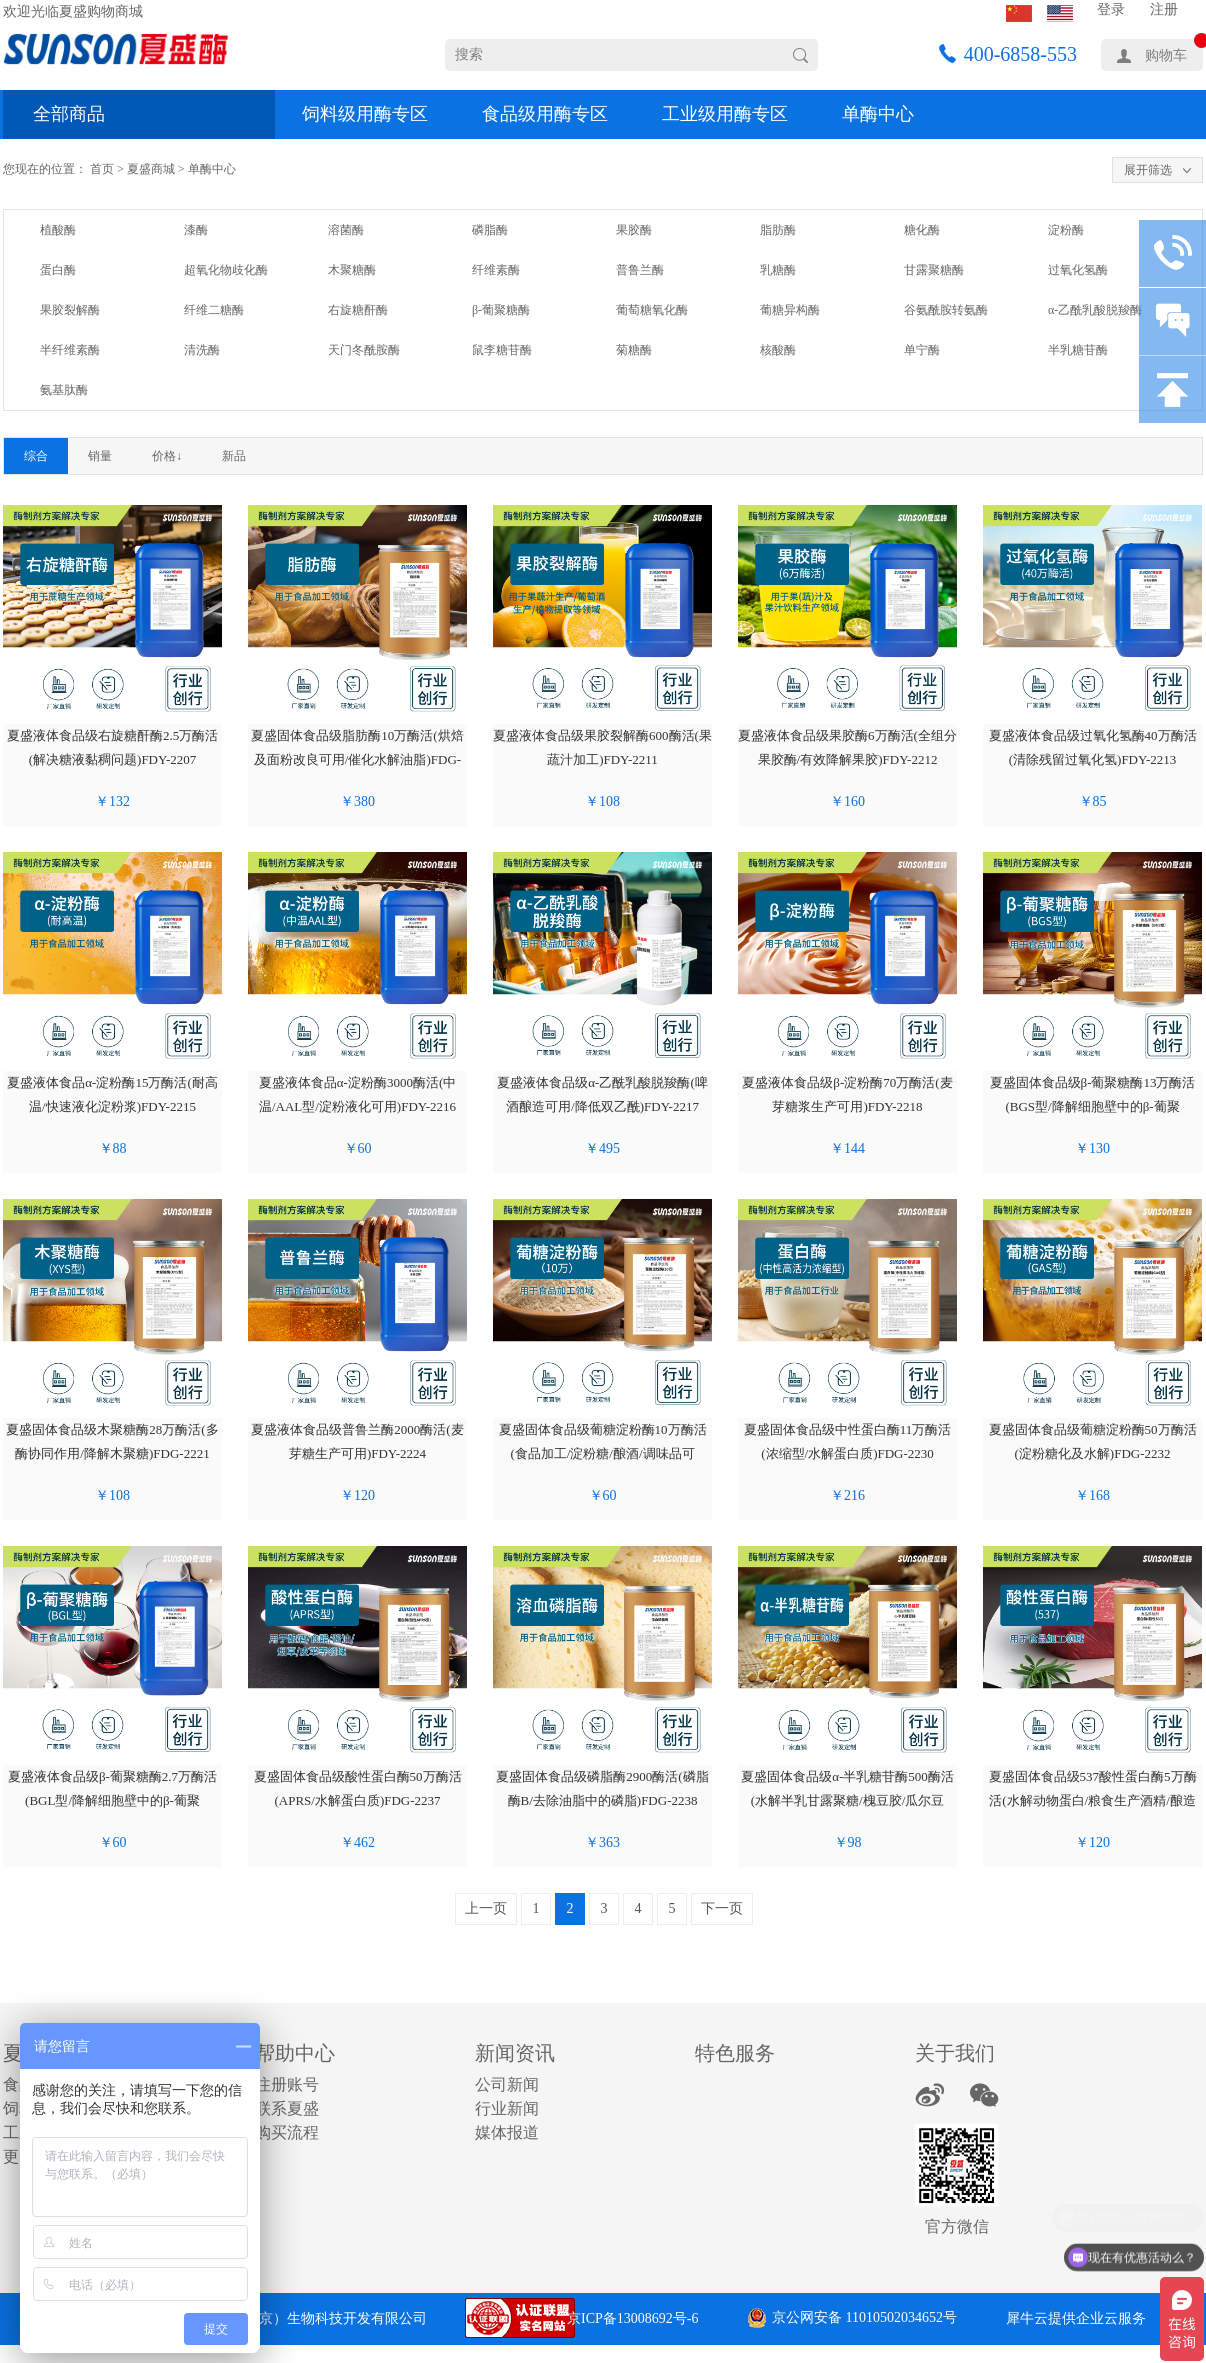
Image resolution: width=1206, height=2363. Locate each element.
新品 (234, 456)
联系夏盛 (287, 2108)
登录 (1111, 9)
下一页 (722, 1908)
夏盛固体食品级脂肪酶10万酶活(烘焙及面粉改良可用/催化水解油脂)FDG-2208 (357, 759)
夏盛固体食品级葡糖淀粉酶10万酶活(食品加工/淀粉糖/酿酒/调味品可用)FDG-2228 (603, 1453)
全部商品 (69, 114)
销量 (100, 456)
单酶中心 (878, 114)
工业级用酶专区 (725, 114)
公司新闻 (507, 2084)
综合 (36, 456)
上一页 (486, 1908)
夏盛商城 (151, 169)
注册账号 (287, 2084)
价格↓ (167, 456)
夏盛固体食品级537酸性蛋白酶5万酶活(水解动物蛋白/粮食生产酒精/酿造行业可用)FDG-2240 (1093, 1800)
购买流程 (287, 2132)
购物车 (1166, 55)
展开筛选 (1148, 170)
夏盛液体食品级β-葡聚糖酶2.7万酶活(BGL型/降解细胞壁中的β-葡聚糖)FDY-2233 (112, 1800)
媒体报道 (507, 2132)
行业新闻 (507, 2108)
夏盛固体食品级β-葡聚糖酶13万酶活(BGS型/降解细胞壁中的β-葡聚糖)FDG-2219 (1093, 1106)
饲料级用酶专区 (365, 114)
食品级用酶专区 (545, 114)
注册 (1164, 9)
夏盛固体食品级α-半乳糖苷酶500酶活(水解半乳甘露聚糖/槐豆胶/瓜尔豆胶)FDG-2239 (847, 1800)
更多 (19, 2156)
